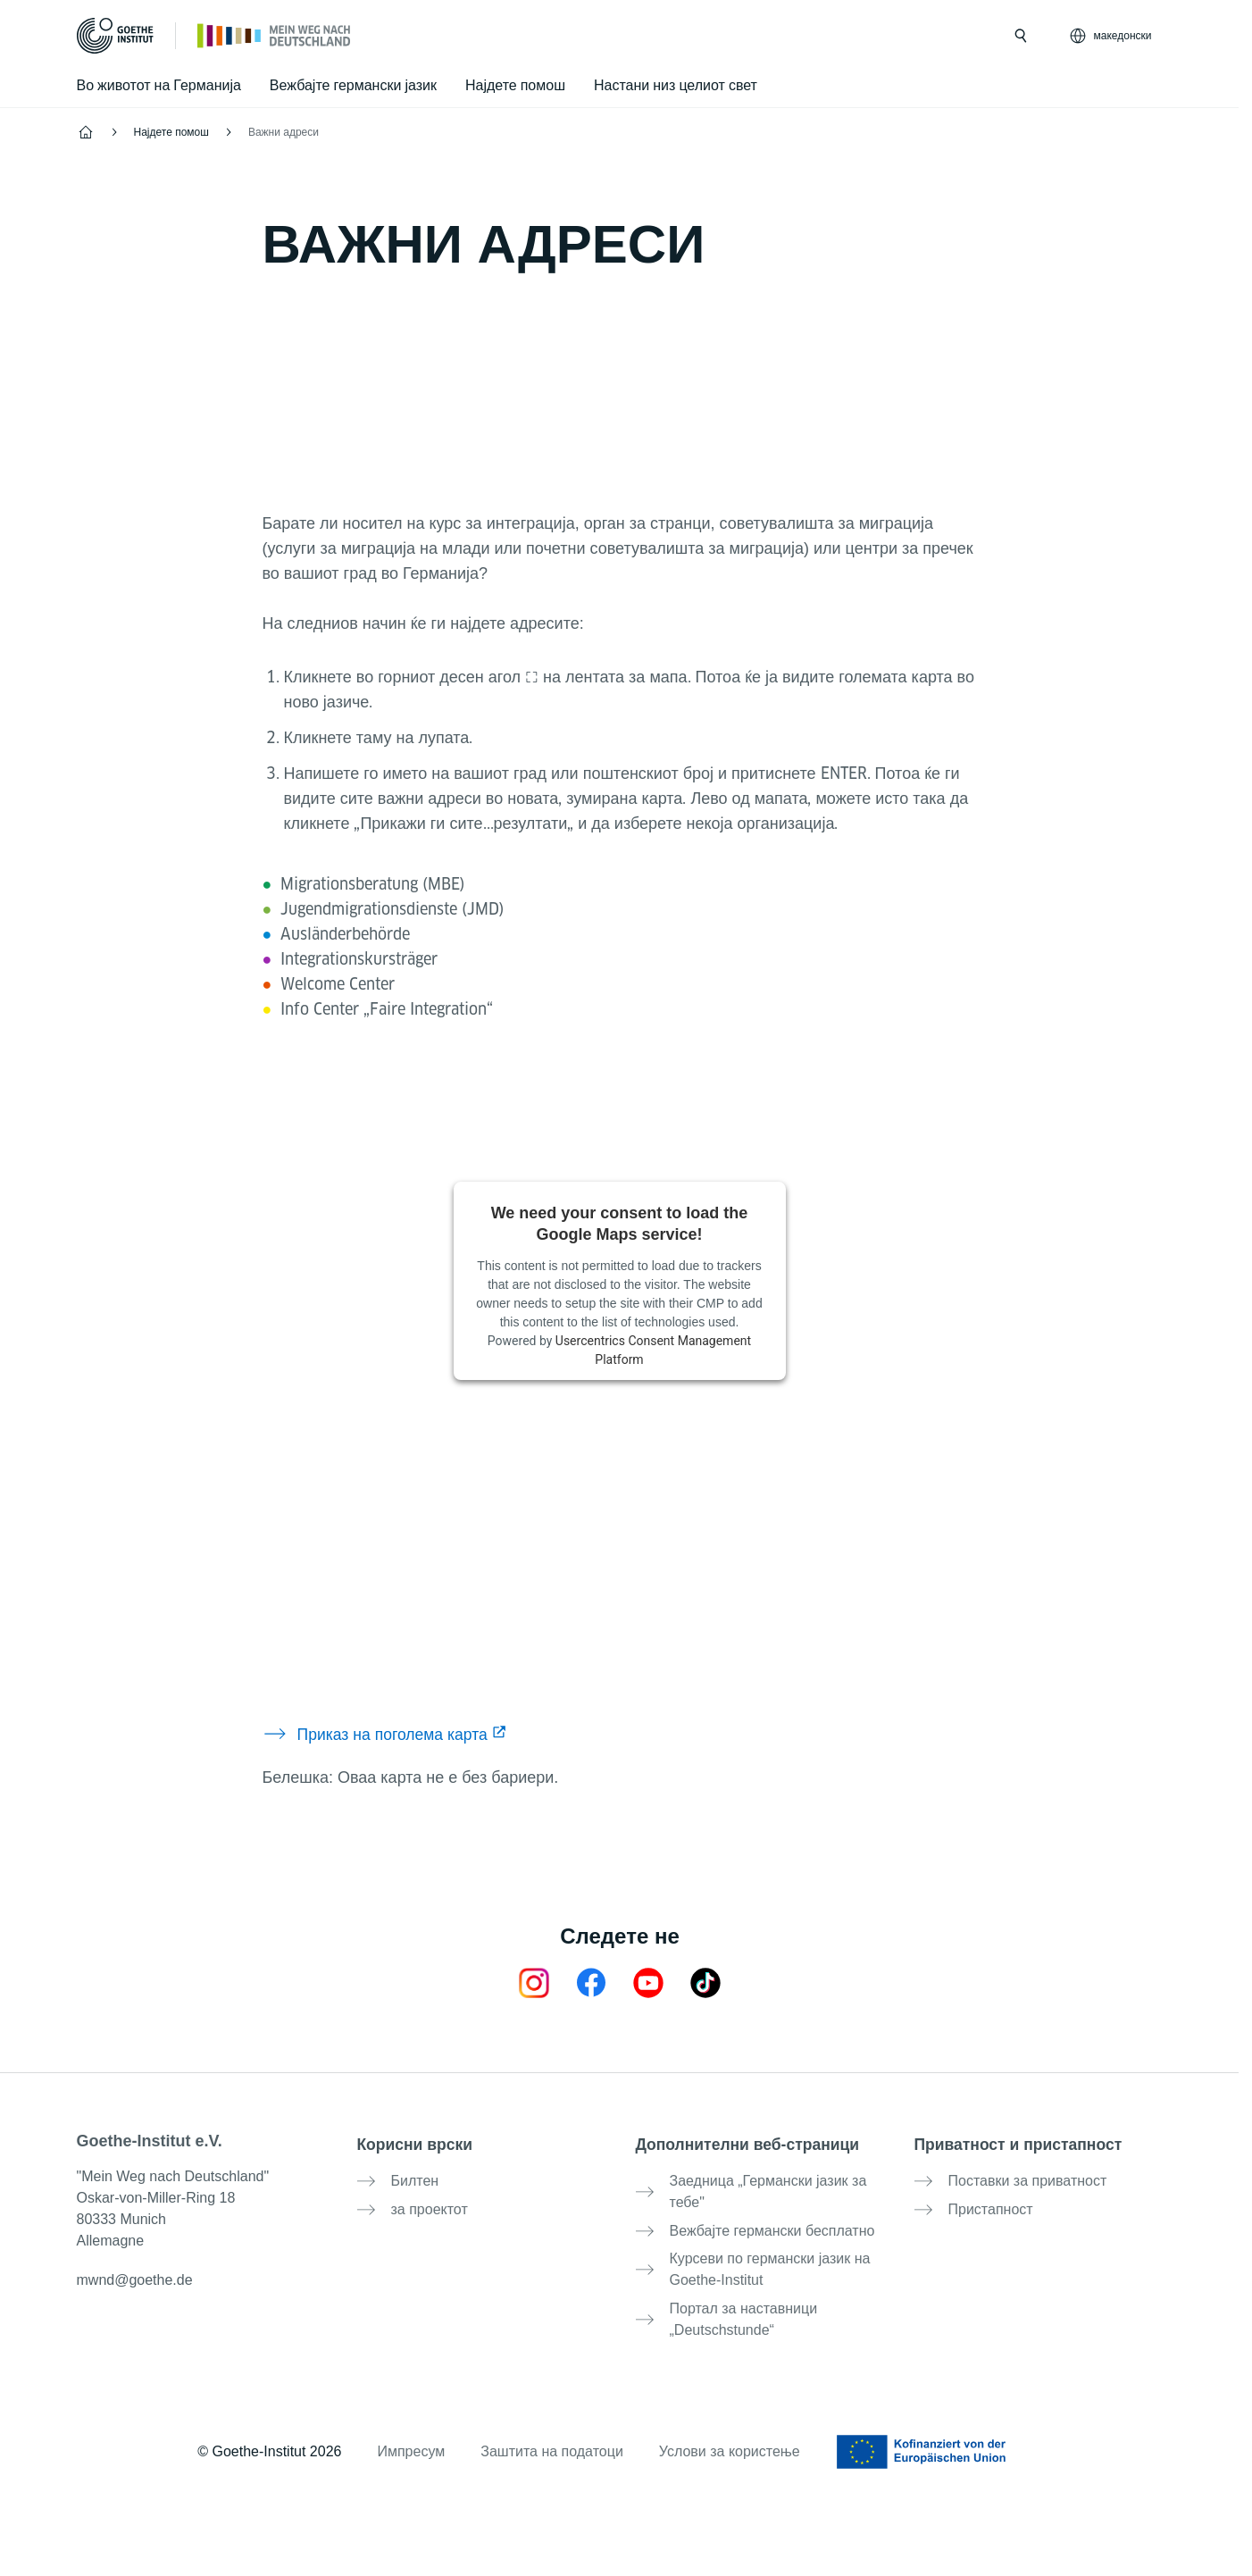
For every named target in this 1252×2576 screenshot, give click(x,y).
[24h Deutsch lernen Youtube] (648, 1982)
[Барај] (1020, 35)
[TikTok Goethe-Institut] (705, 1982)
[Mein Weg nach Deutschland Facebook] (591, 1982)
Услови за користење (729, 2437)
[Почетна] (274, 35)
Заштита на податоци (551, 2437)
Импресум (411, 2437)
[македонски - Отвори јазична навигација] (1112, 35)
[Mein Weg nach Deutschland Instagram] (534, 1982)
